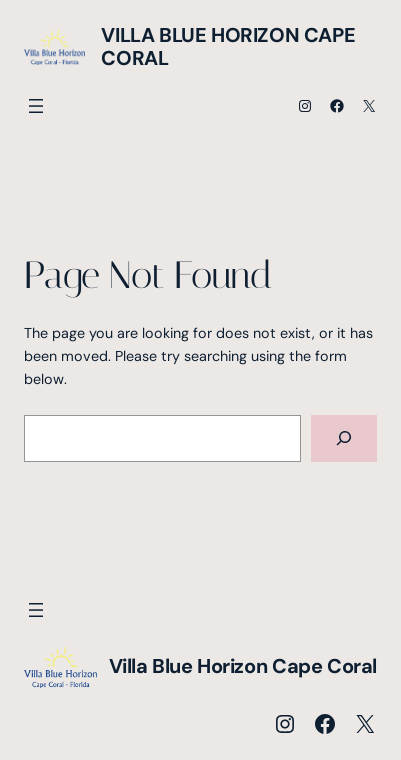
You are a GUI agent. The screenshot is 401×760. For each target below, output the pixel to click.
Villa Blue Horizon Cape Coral (228, 46)
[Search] (344, 438)
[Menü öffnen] (36, 106)
